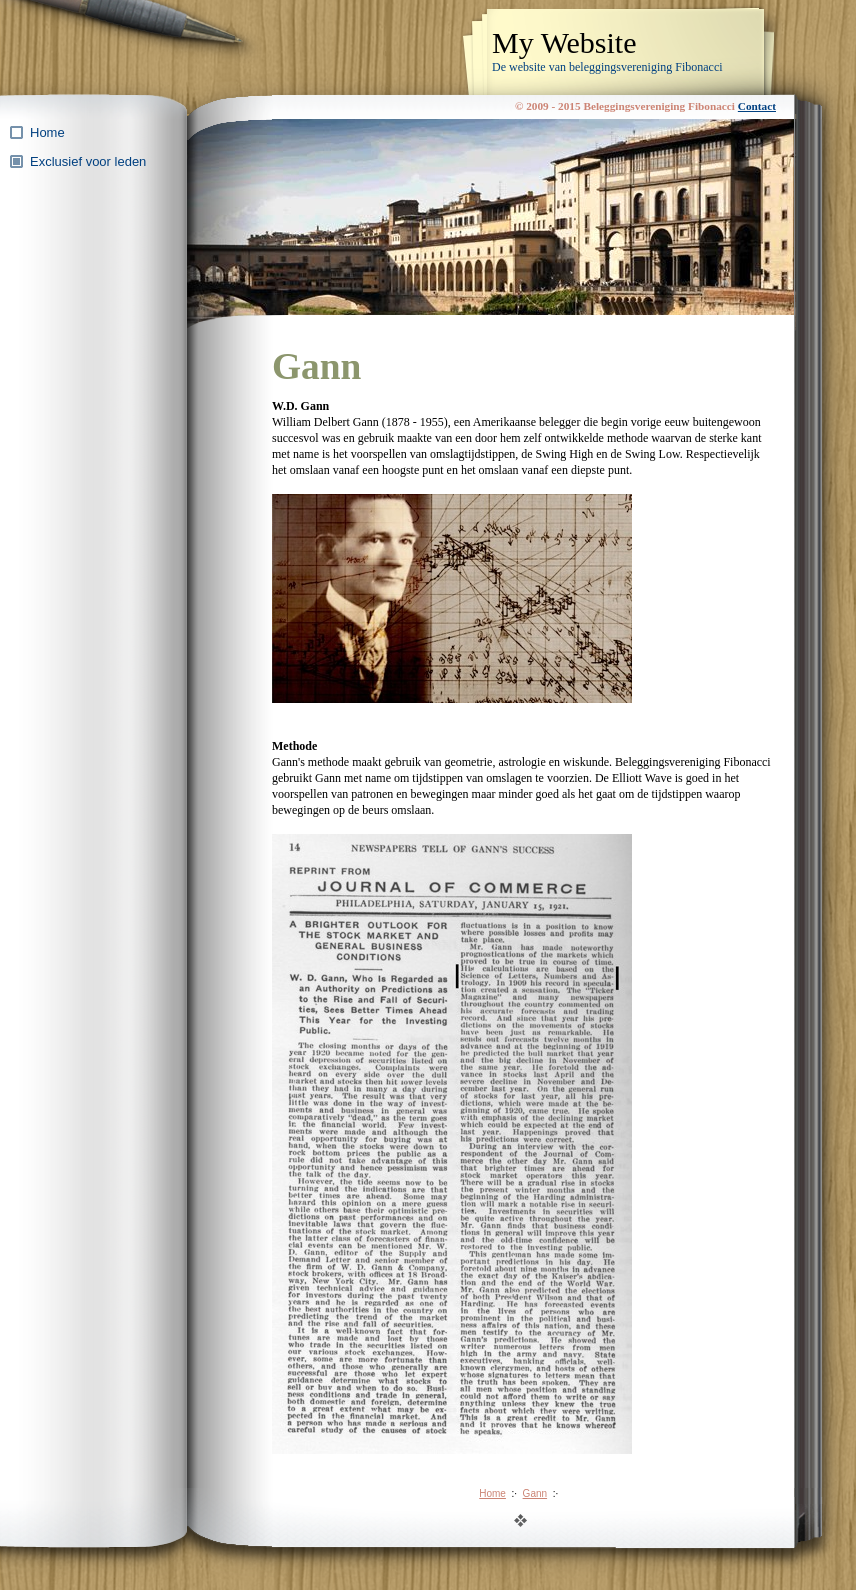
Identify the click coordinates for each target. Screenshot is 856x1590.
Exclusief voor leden (88, 161)
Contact (757, 106)
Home (47, 132)
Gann (535, 1493)
